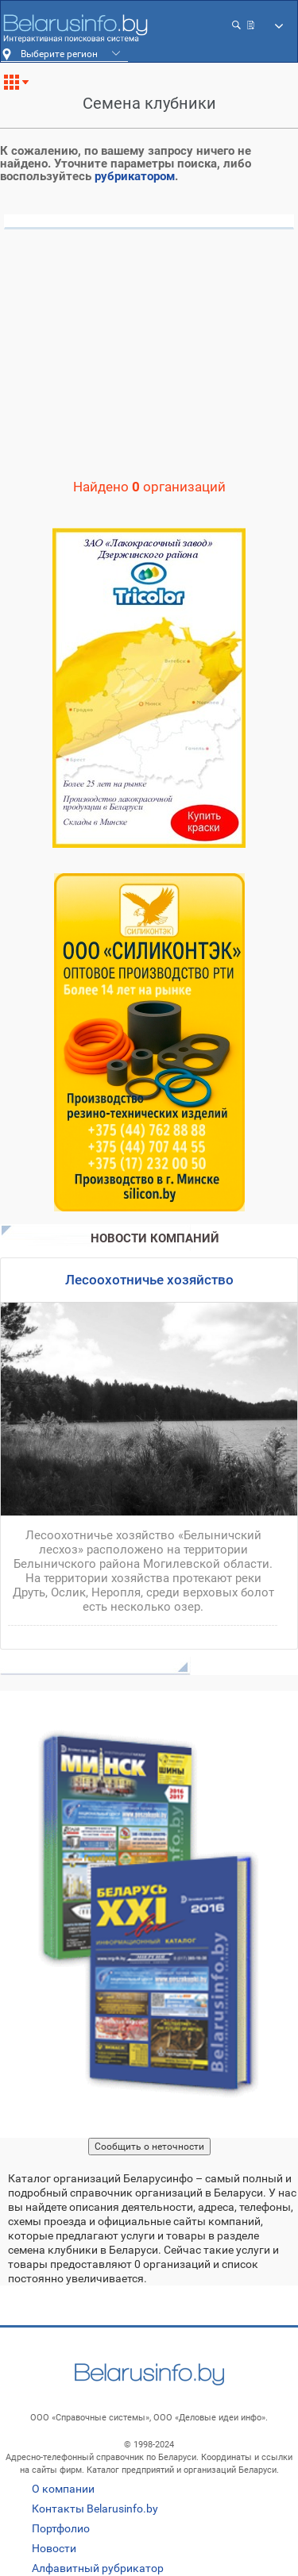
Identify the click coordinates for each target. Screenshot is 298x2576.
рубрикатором (135, 176)
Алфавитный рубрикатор (98, 2568)
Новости (54, 2548)
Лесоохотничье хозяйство (149, 1279)
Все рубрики (22, 88)
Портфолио (61, 2528)
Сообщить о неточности (149, 2146)
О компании (63, 2488)
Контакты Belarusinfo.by (95, 2508)
